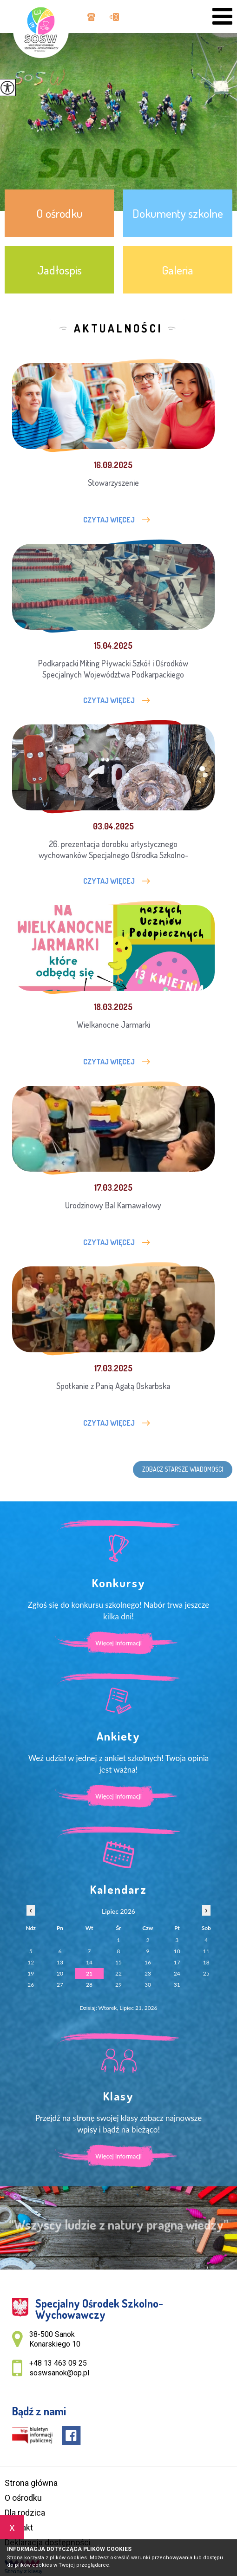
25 (206, 1973)
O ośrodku (23, 2498)
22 (118, 1973)
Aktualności (118, 328)
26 (30, 1984)
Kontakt (19, 2527)
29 (118, 1984)
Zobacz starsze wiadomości (182, 1469)
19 (30, 1973)
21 (89, 1973)
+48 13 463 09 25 (91, 17)
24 (177, 1973)
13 (60, 1962)
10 (177, 1951)
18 (206, 1962)
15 (118, 1962)
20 (60, 1973)
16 (148, 1962)
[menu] (222, 16)
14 (89, 1962)
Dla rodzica (25, 2512)
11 (206, 1951)
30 (148, 1984)
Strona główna (31, 2483)
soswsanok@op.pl (114, 17)
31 (177, 1984)
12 (30, 1962)
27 (60, 1984)
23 (148, 1973)
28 (89, 1984)
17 (177, 1962)
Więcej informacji (118, 1643)
